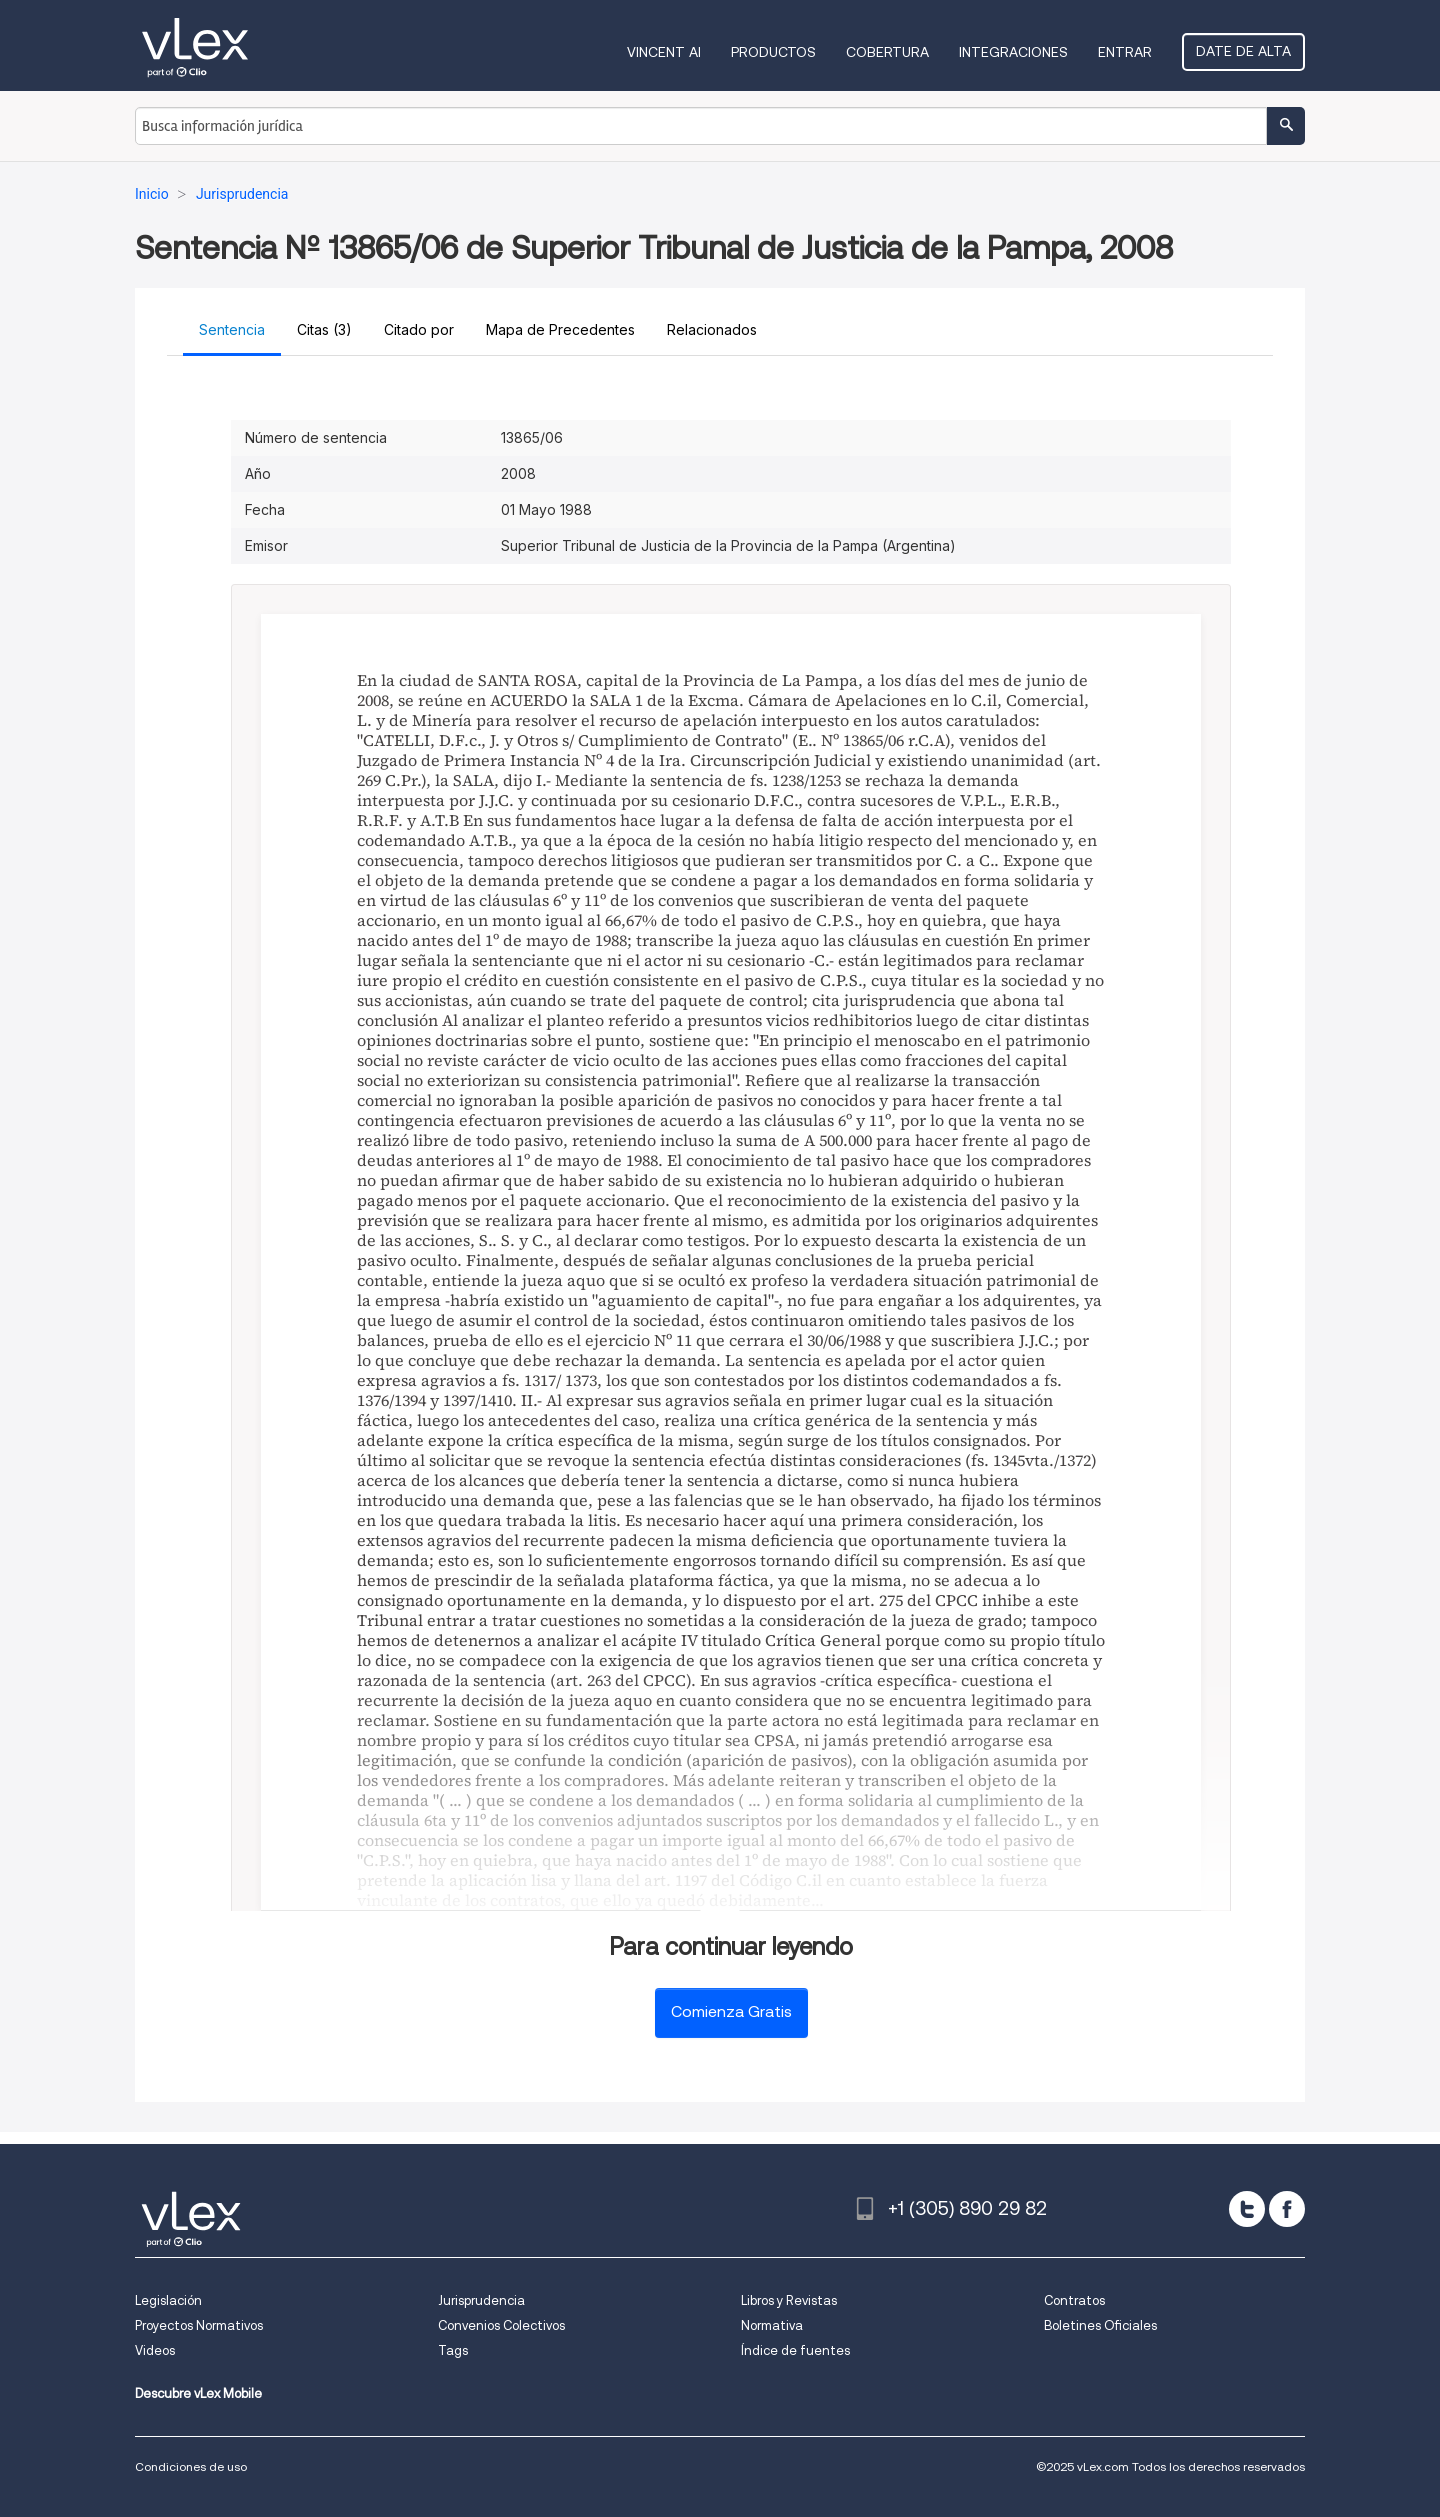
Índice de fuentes (795, 2350)
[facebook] (1287, 2209)
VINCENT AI (664, 52)
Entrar (1125, 52)
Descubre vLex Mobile (198, 2393)
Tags (453, 2350)
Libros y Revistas (789, 2300)
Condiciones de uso (191, 2466)
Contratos (1074, 2300)
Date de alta (1243, 51)
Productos (773, 52)
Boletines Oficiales (1100, 2325)
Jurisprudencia (481, 2300)
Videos (155, 2350)
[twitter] (1247, 2209)
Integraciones (1013, 52)
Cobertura (887, 52)
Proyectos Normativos (199, 2325)
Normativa (772, 2325)
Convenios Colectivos (501, 2325)
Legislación (168, 2300)
